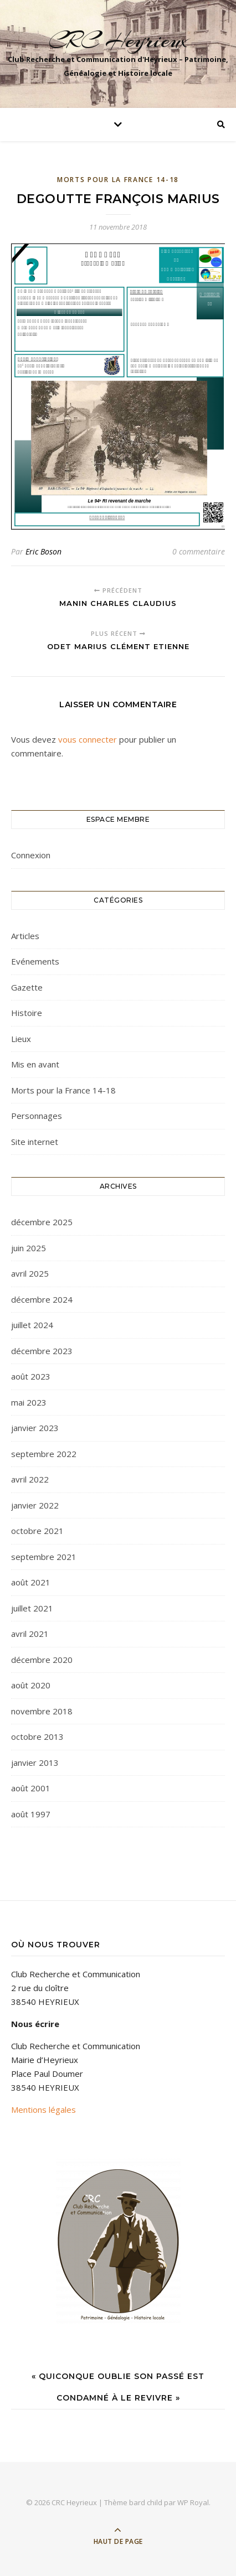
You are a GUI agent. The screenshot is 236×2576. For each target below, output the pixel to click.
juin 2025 (28, 1247)
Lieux (21, 1038)
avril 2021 (30, 1633)
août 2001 (30, 1788)
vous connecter (87, 739)
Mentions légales (43, 2109)
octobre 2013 (37, 1736)
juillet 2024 (32, 1324)
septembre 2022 (43, 1453)
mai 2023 (29, 1402)
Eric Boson (43, 551)
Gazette (27, 987)
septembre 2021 (43, 1556)
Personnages (36, 1115)
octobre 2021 (37, 1530)
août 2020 (30, 1685)
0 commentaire (198, 551)
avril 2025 (30, 1273)
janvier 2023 (35, 1427)
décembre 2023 (42, 1350)
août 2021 (30, 1582)
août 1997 (30, 1814)
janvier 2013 (35, 1762)
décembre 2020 (42, 1659)
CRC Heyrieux (118, 40)
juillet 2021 (32, 1608)
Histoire (26, 1012)
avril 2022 (30, 1479)
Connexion (30, 855)
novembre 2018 (42, 1711)
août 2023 (30, 1376)
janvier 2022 (35, 1505)
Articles (25, 935)
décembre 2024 (42, 1299)
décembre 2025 (42, 1221)
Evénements (35, 961)
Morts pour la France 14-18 (118, 179)
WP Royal (193, 2502)
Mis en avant (35, 1064)
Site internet (34, 1141)
